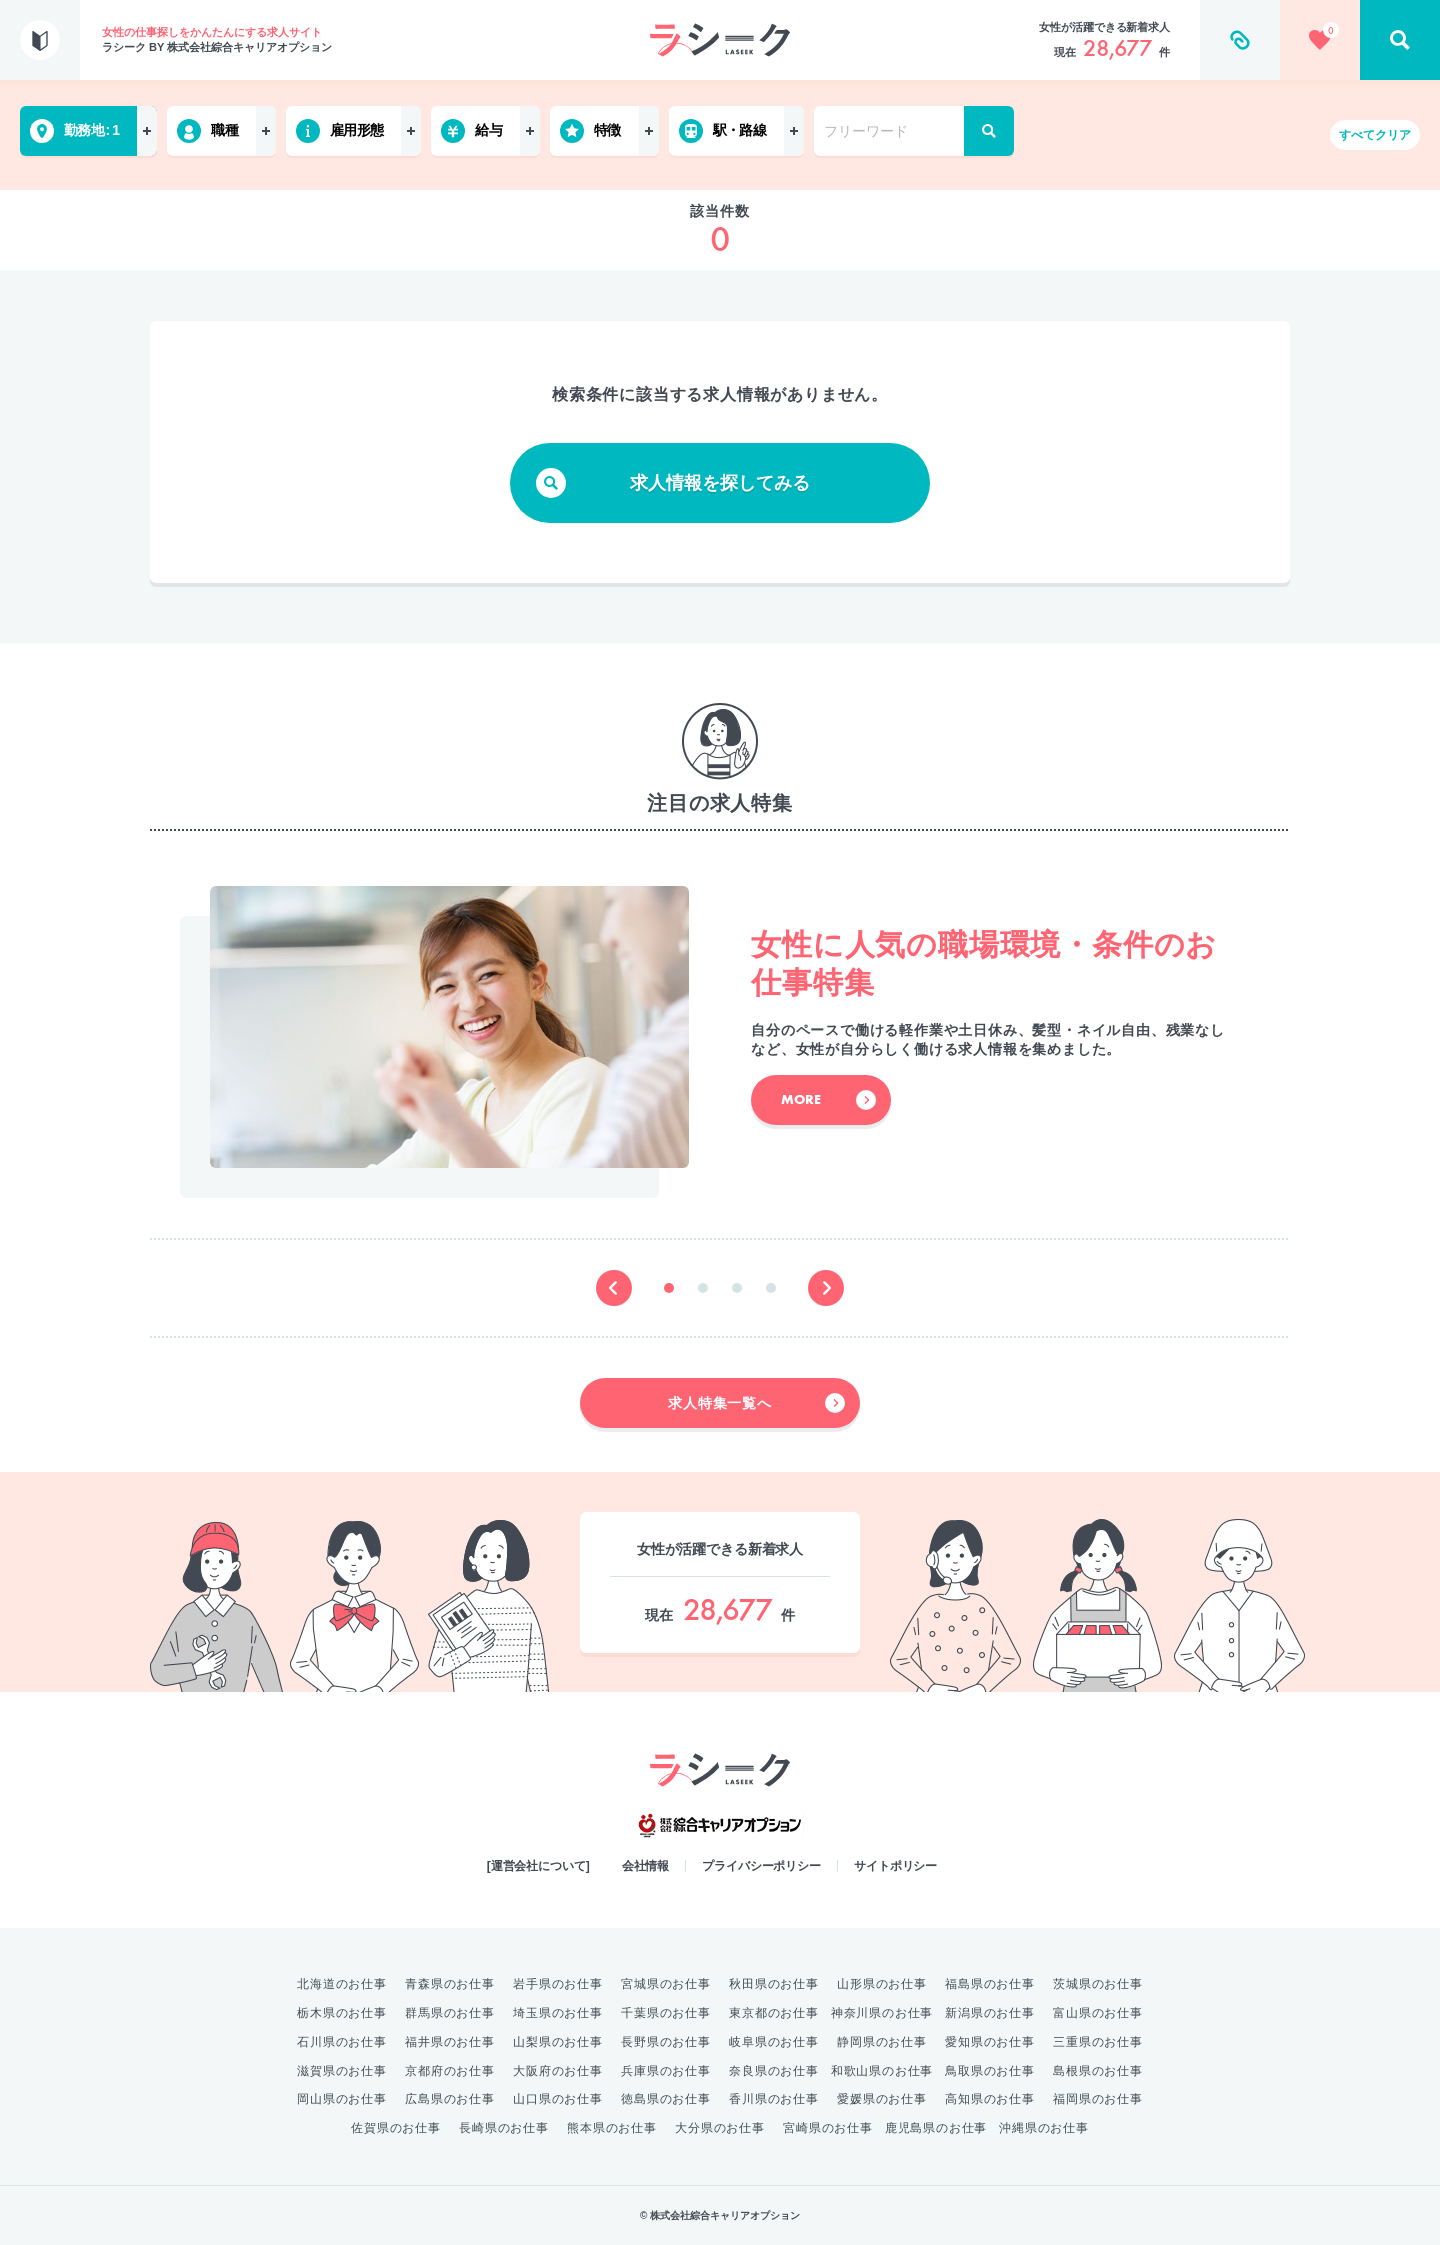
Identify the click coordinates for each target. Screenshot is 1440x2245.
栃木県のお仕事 (342, 2013)
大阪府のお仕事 (558, 2071)
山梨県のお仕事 (558, 2042)
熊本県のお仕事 (612, 2128)
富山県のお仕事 (1098, 2013)
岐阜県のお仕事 (774, 2042)
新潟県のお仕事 (990, 2013)
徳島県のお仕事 (666, 2099)
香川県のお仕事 (774, 2099)
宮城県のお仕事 (666, 1984)
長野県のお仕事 (666, 2042)
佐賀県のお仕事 (396, 2128)
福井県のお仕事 (450, 2042)
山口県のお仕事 (558, 2099)
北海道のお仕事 (342, 1984)
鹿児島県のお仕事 (936, 2128)
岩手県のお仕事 (558, 1984)
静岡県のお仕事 (882, 2042)
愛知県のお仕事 (990, 2042)
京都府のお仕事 (450, 2071)
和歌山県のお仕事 (882, 2071)
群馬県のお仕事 (450, 2013)
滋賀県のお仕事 (342, 2071)
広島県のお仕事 (450, 2099)
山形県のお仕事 (882, 1984)
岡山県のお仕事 (342, 2099)
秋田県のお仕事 (774, 1984)
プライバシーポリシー (761, 1866)
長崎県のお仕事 (504, 2128)
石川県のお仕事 (342, 2042)
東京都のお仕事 (774, 2013)
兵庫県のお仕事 (666, 2071)
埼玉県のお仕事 (558, 2013)
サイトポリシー (895, 1866)
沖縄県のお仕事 (1044, 2128)
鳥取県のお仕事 (990, 2071)
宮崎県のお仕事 (828, 2128)
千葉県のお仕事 (666, 2013)
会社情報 (646, 1866)
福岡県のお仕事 (1098, 2099)
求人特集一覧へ (756, 1403)
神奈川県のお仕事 (882, 2013)
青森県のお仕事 (450, 1984)
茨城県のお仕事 (1098, 1984)
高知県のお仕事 (990, 2099)
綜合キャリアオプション (720, 1826)
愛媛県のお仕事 (882, 2099)
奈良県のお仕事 (774, 2071)
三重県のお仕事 (1098, 2042)
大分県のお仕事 (720, 2128)
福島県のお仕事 (990, 1984)
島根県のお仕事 (1098, 2071)
